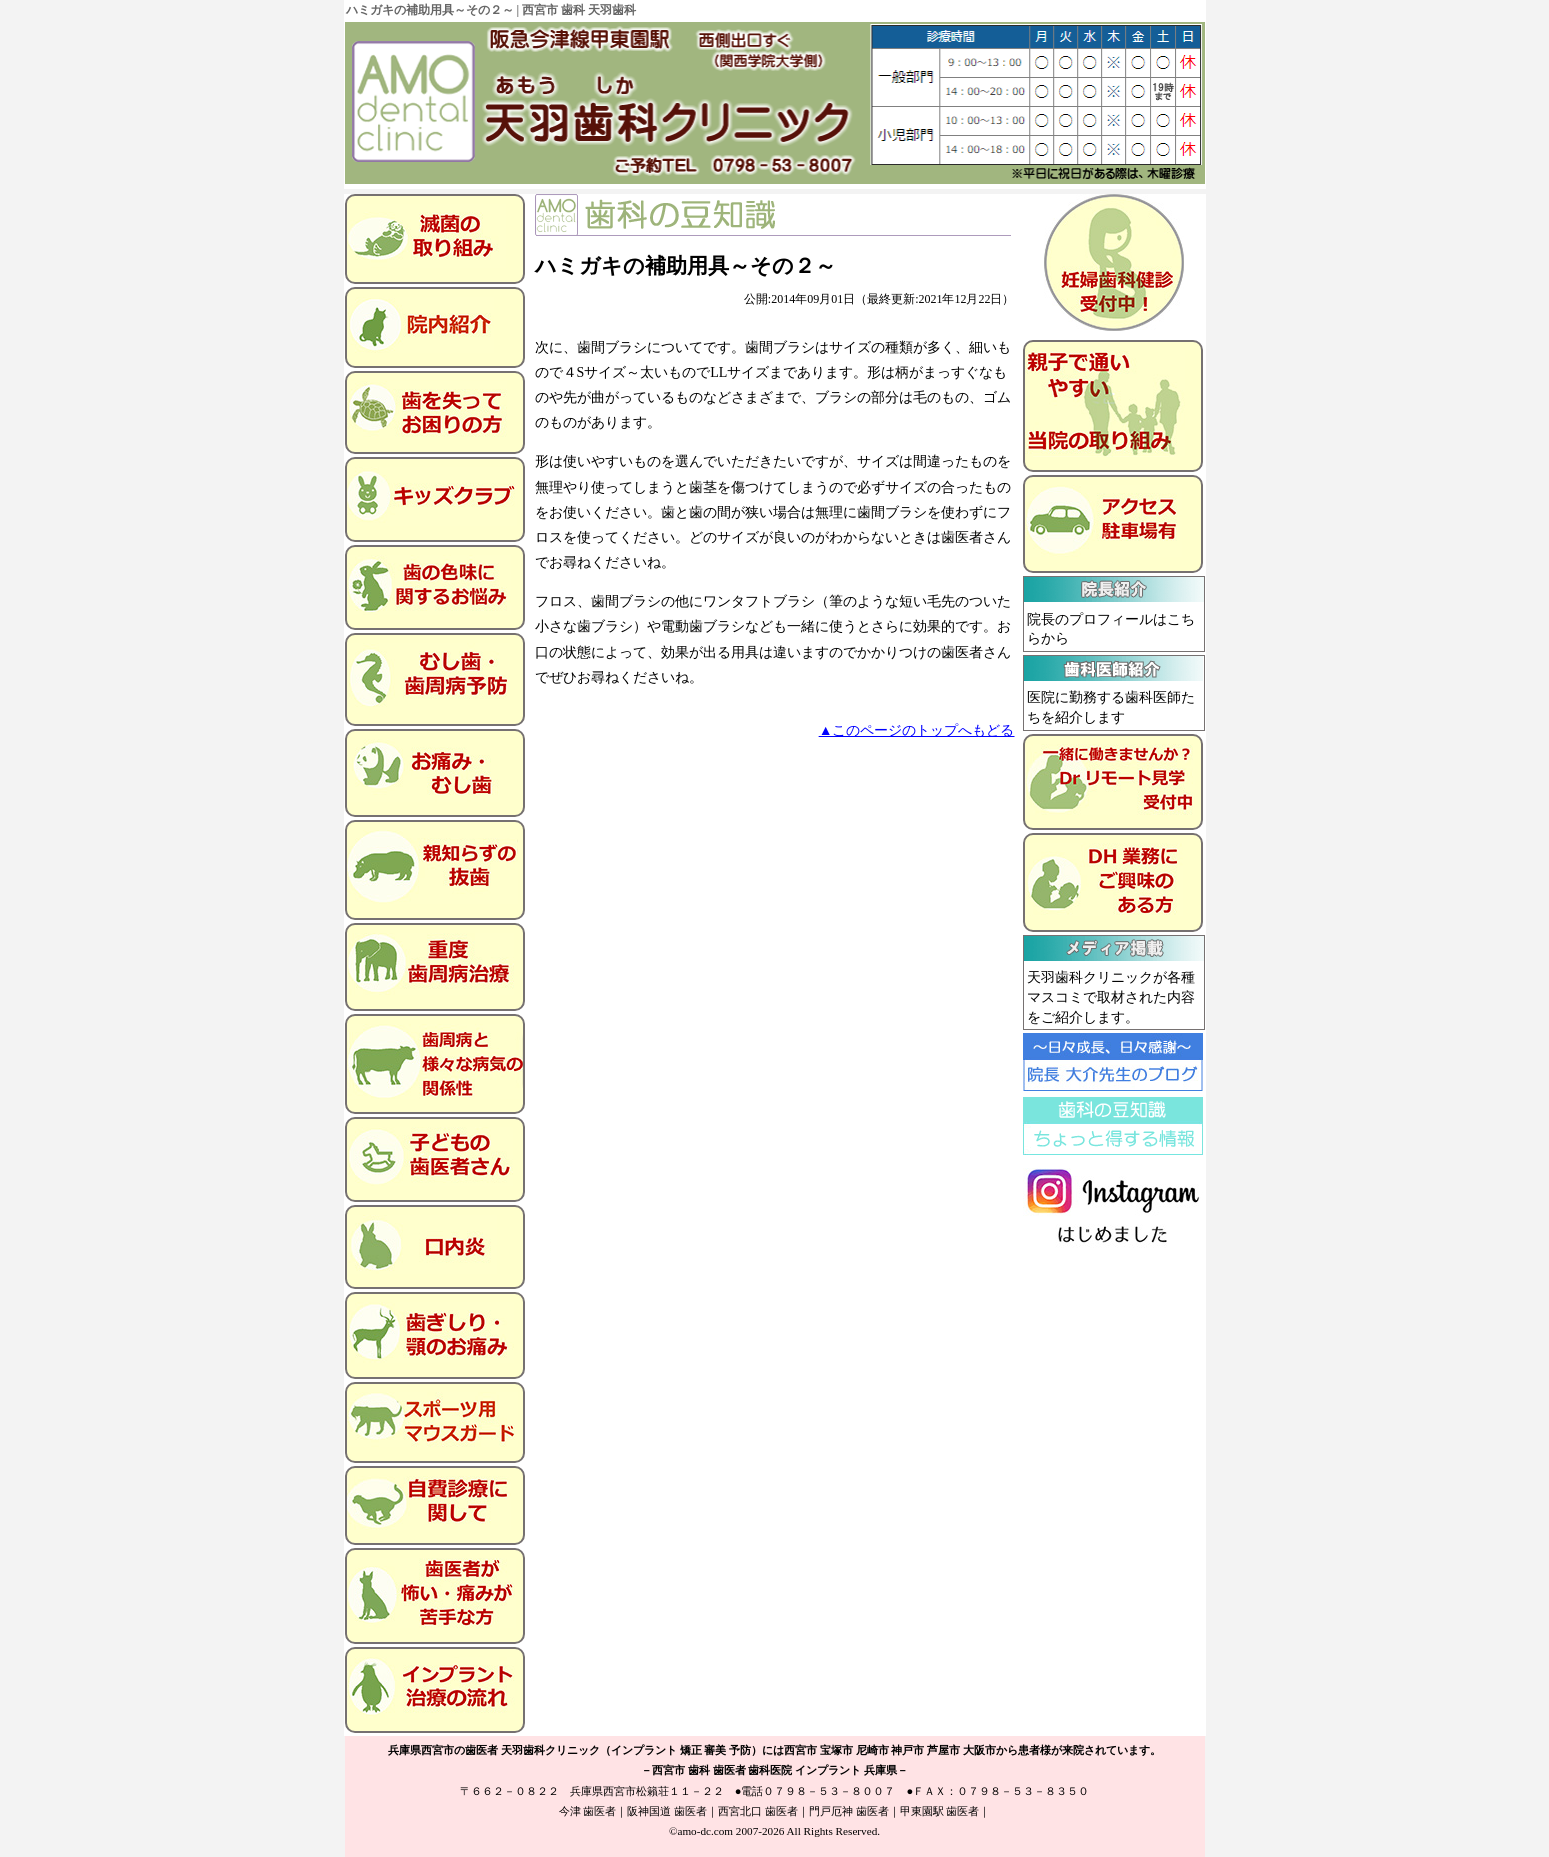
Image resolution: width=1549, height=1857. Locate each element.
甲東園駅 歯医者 (940, 1811)
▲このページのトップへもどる (917, 730)
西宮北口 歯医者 (758, 1811)
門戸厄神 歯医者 (849, 1811)
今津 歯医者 (588, 1811)
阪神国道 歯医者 (667, 1811)
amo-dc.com (705, 1831)
